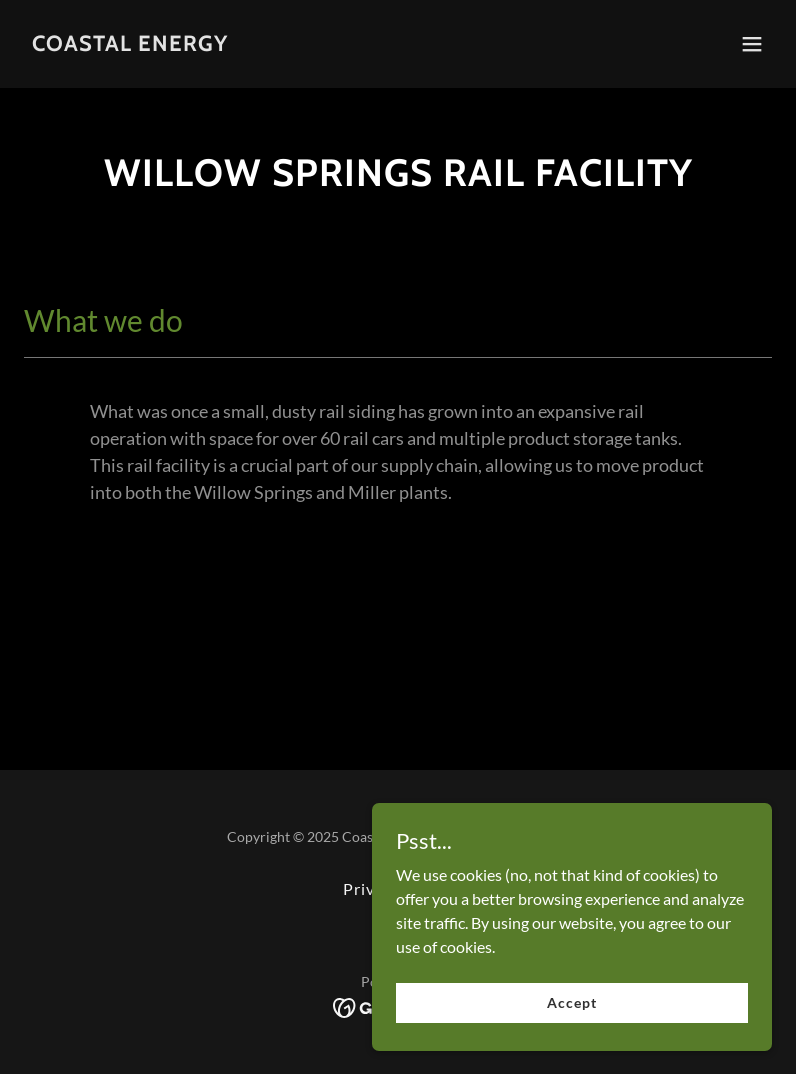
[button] (752, 44)
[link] (130, 44)
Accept (571, 1002)
